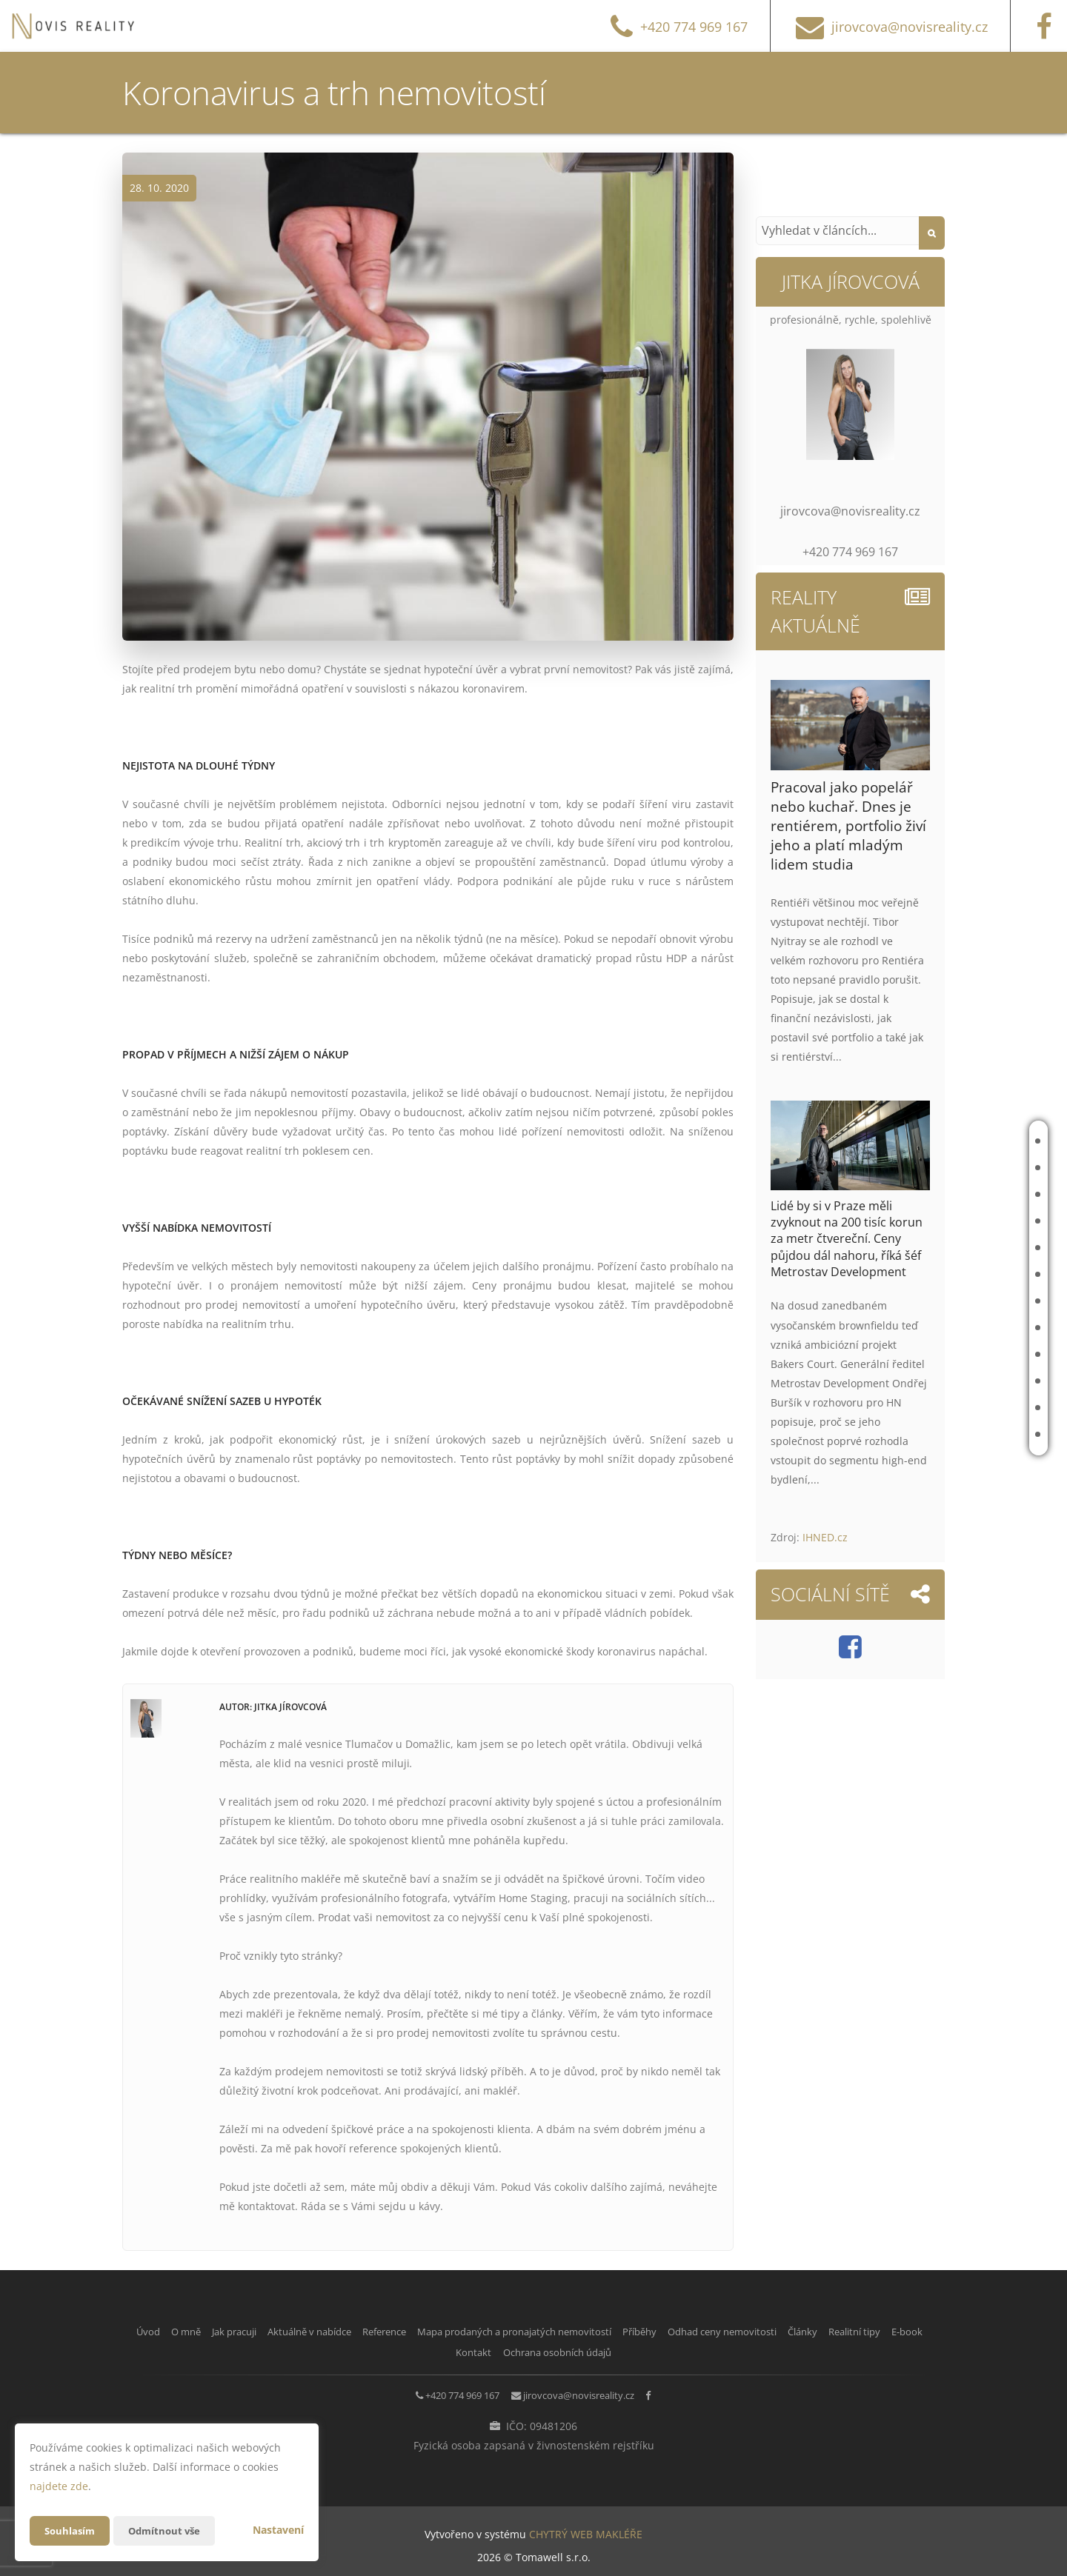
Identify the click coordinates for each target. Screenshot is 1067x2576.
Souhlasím (71, 2530)
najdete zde (59, 2486)
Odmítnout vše (169, 2530)
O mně (958, 1167)
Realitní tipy (972, 1381)
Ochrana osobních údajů (659, 2350)
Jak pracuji (968, 1194)
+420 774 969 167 (445, 2391)
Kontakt (964, 1434)
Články (960, 1354)
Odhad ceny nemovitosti (959, 1327)
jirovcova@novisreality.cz (586, 2391)
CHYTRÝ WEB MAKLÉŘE (585, 2528)
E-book (960, 1407)
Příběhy (962, 1301)
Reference (968, 1247)
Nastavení (278, 2530)
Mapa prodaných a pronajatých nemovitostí (911, 1274)
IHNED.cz (825, 1537)
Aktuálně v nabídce (971, 1221)
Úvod (956, 1141)
